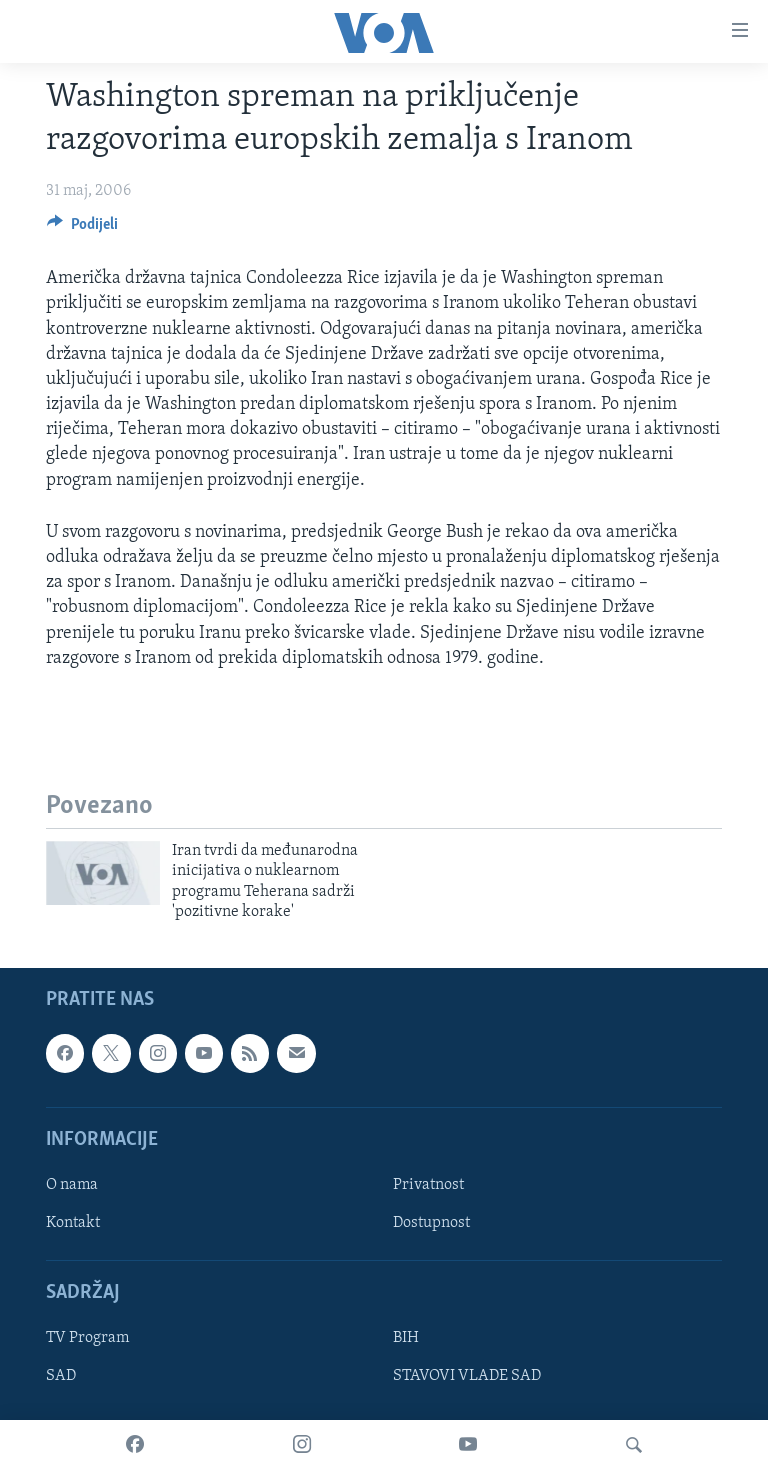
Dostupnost (431, 1223)
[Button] (82, 229)
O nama (72, 1185)
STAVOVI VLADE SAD (467, 1377)
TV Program (87, 1339)
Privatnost (428, 1185)
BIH (406, 1339)
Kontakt (73, 1223)
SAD (61, 1377)
